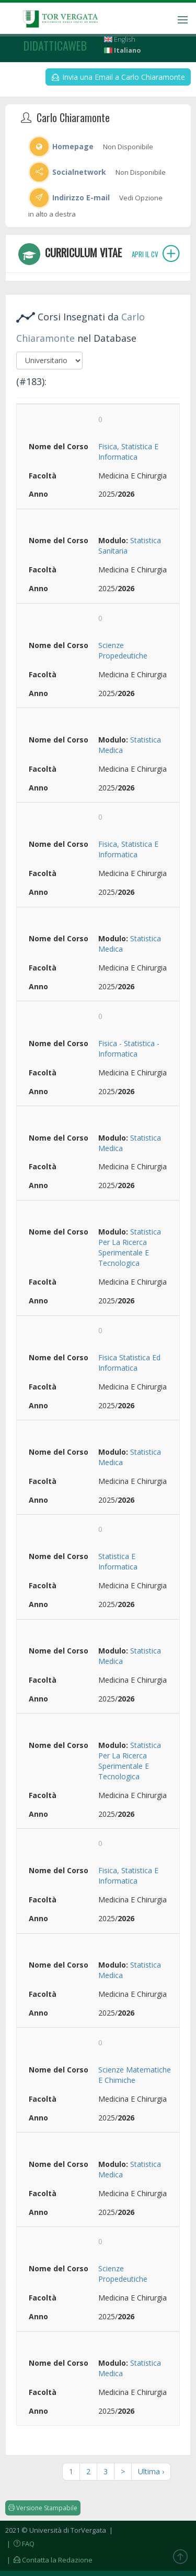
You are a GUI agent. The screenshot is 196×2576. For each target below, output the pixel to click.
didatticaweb (55, 45)
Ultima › (151, 2471)
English (119, 39)
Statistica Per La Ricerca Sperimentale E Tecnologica (129, 1247)
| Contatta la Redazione (49, 2560)
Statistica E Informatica (117, 1561)
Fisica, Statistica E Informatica (128, 451)
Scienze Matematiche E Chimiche (134, 2075)
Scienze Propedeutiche (122, 650)
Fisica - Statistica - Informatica (128, 1048)
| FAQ (19, 2543)
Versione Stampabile (42, 2507)
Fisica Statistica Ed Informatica (129, 1362)
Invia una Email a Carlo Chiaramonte (118, 77)
